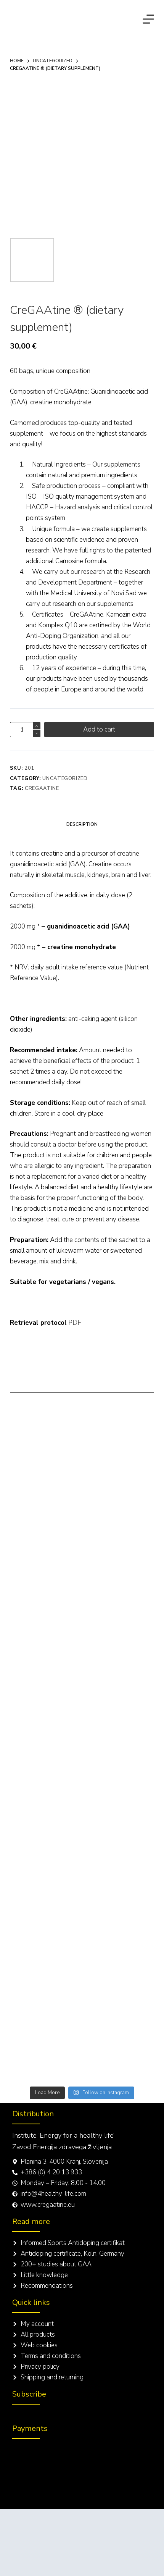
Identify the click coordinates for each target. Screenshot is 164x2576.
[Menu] (148, 19)
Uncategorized (64, 778)
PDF (74, 1322)
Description (82, 824)
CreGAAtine (42, 788)
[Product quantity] (25, 729)
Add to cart (99, 729)
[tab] (82, 824)
